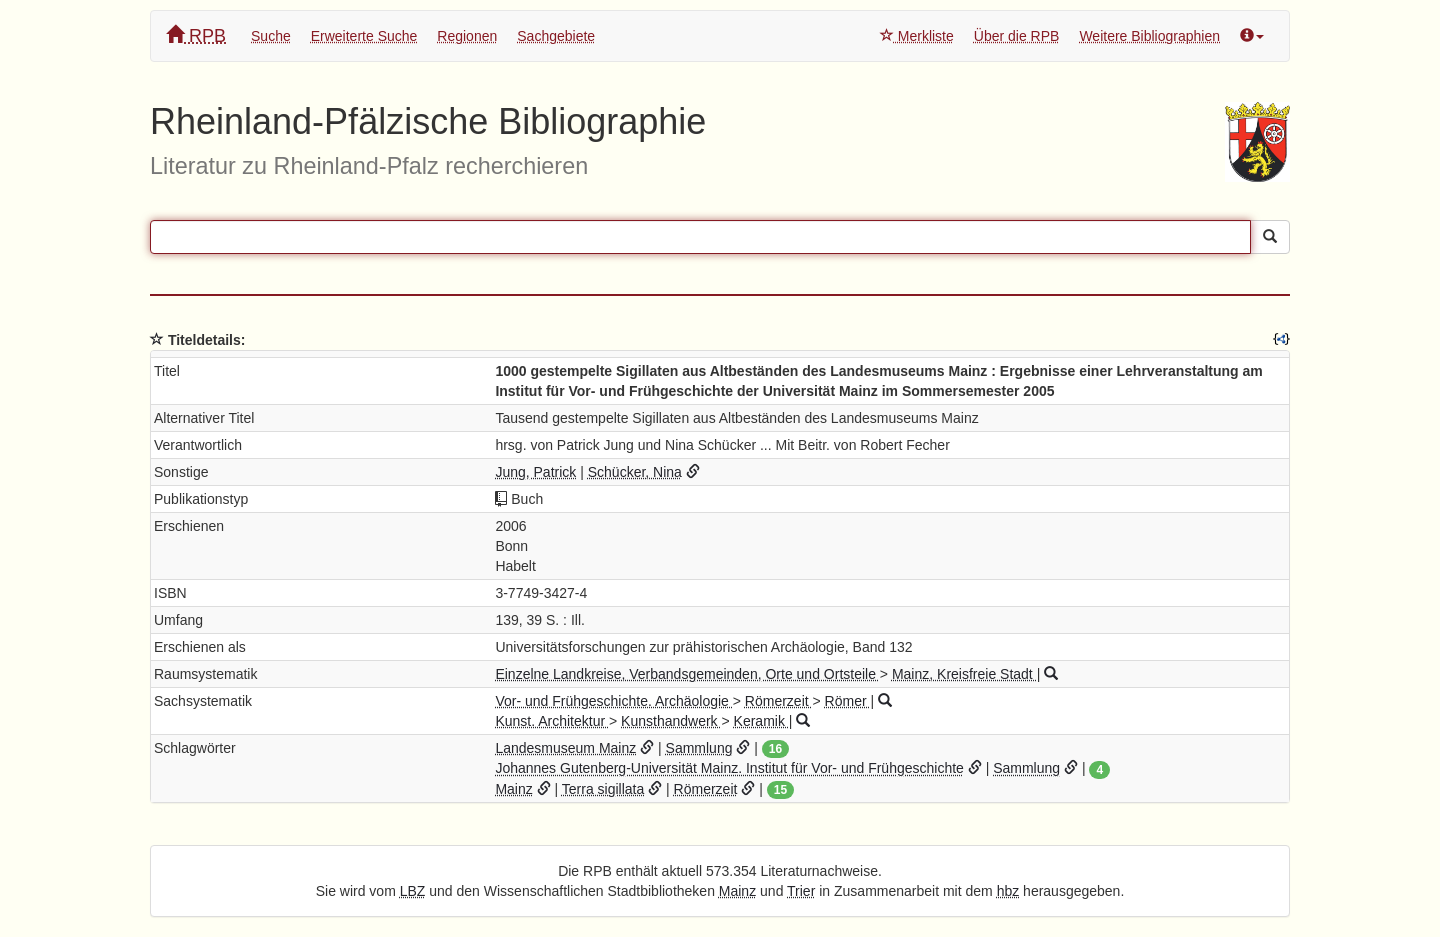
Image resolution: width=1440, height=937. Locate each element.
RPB (196, 35)
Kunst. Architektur (552, 721)
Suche (271, 36)
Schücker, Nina (635, 472)
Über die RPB (1017, 36)
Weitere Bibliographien (1149, 36)
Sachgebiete (556, 36)
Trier (801, 891)
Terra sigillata (603, 789)
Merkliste (917, 36)
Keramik (761, 721)
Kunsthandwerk (671, 721)
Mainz (513, 789)
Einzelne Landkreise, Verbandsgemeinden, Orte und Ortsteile (687, 674)
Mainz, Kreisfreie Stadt (964, 674)
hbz (1008, 891)
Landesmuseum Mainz (565, 748)
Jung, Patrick (535, 472)
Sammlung (699, 748)
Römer (848, 701)
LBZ (413, 891)
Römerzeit (779, 701)
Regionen (467, 36)
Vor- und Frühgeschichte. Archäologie (613, 701)
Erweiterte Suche (364, 36)
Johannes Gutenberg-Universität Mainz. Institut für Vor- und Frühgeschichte (729, 768)
